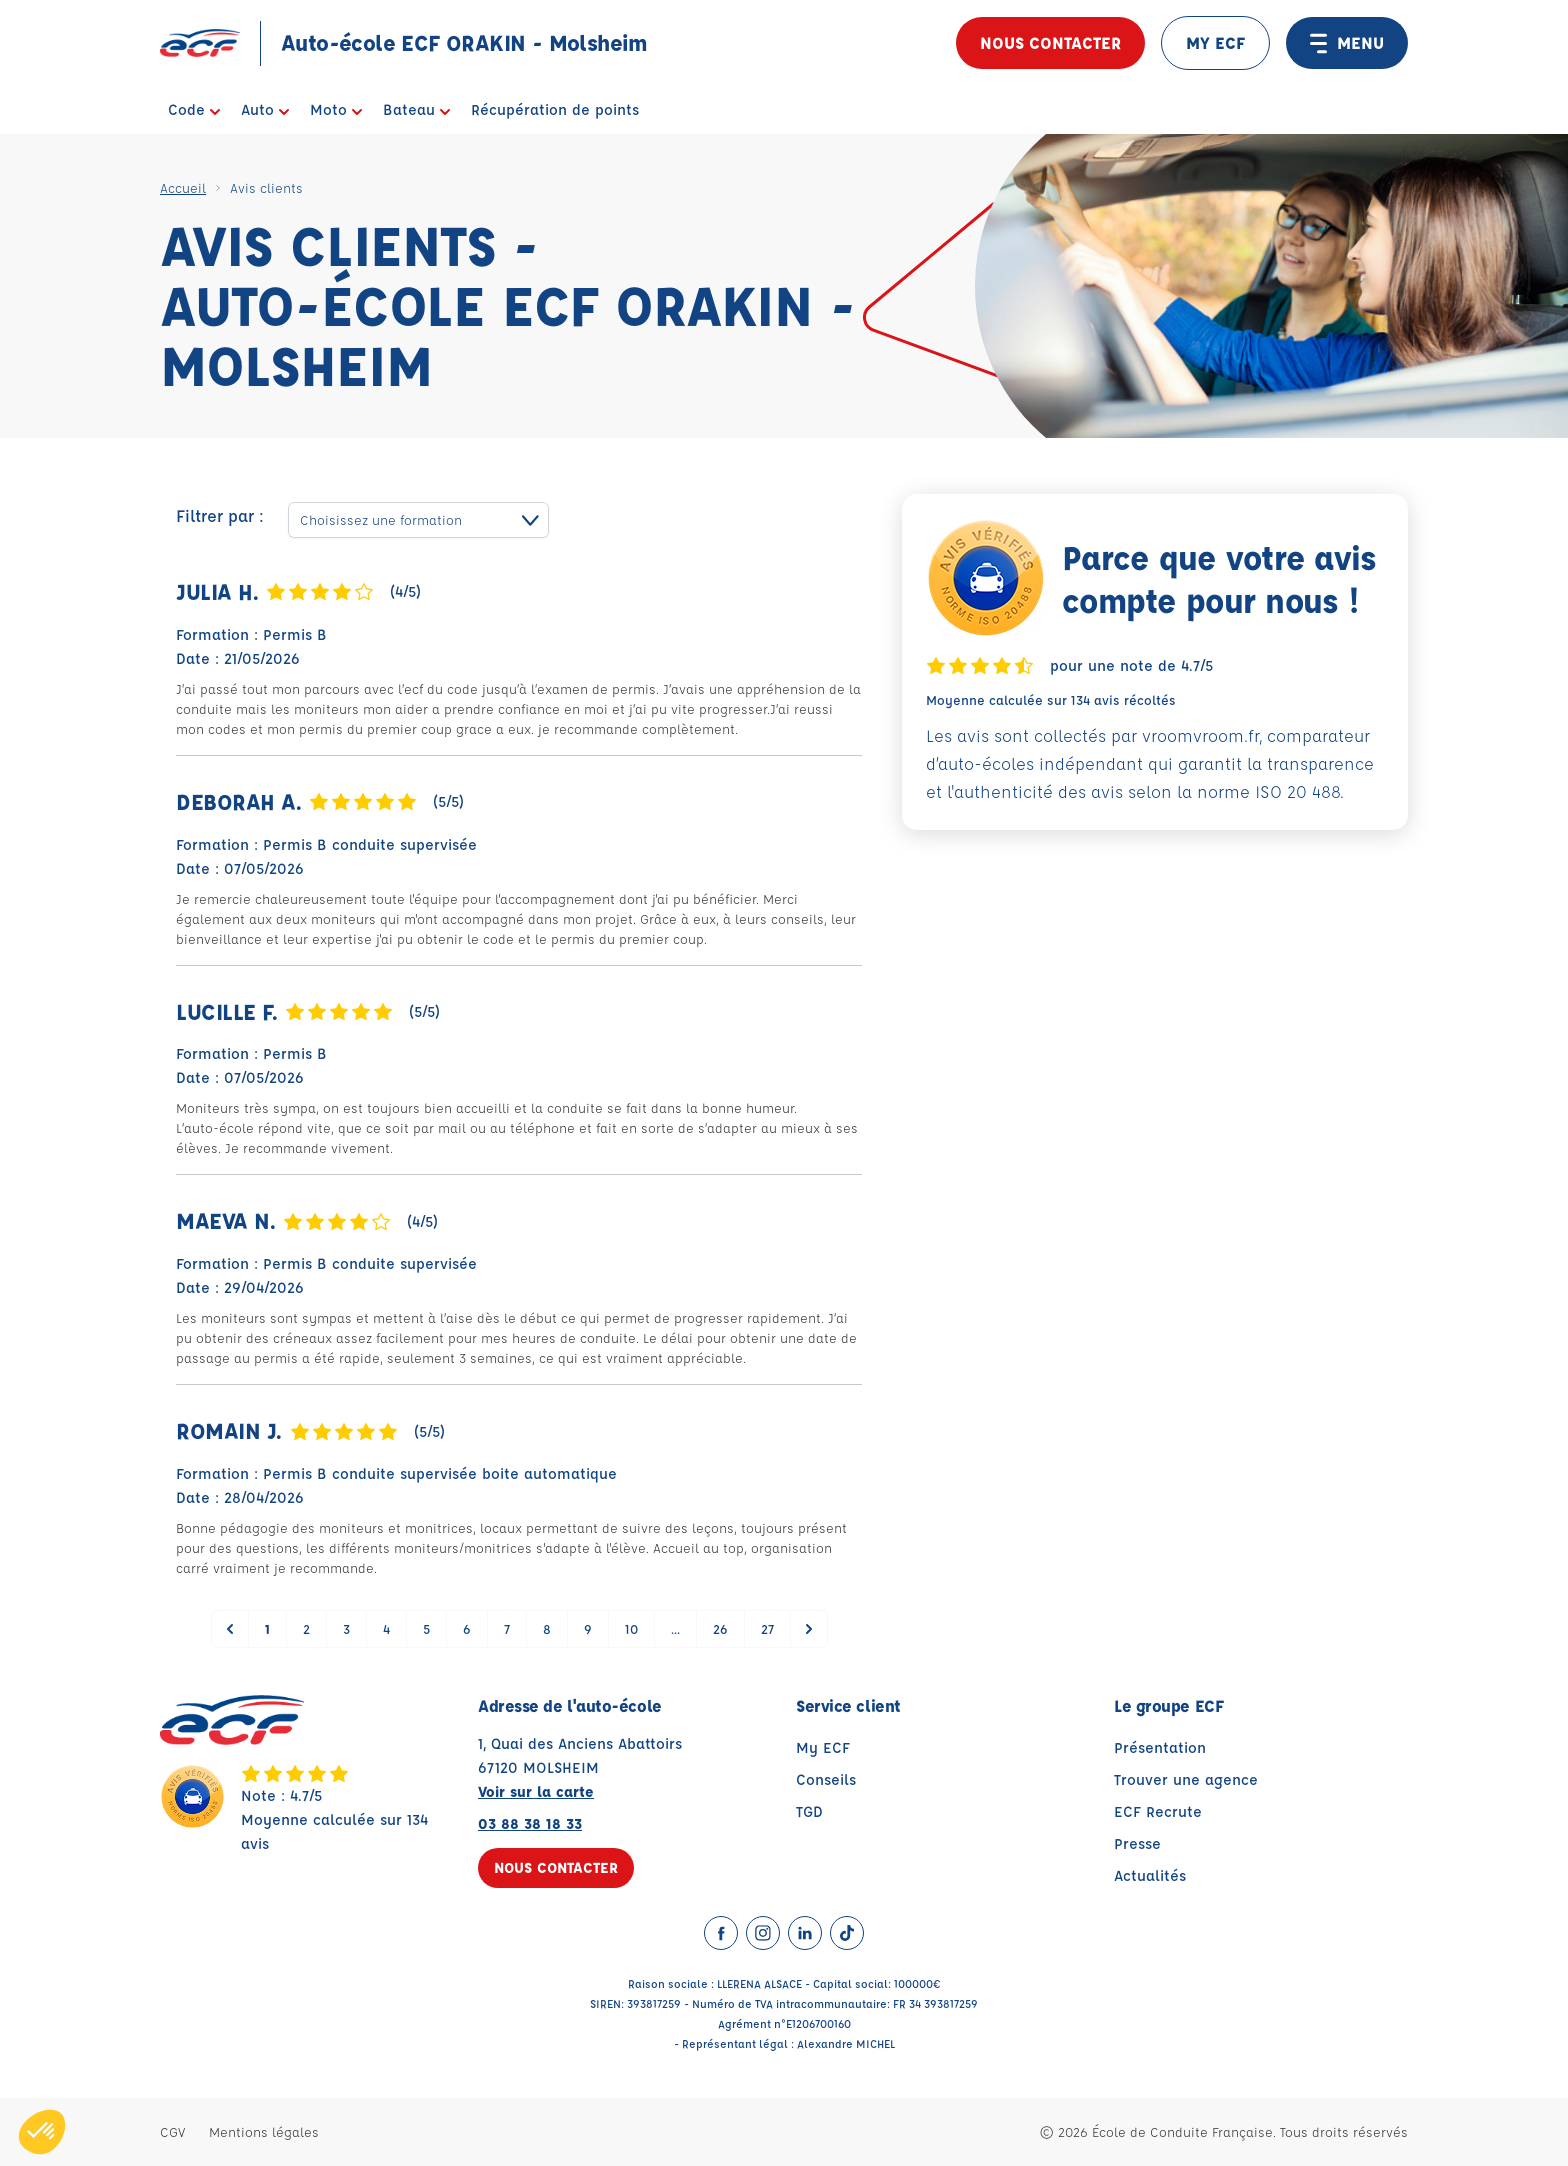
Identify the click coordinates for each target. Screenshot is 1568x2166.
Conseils (826, 1779)
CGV (172, 2131)
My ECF (823, 1747)
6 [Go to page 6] (467, 1628)
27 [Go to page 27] (767, 1628)
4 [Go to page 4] (386, 1628)
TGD (809, 1811)
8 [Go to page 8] (547, 1628)
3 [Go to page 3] (346, 1628)
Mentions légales (264, 2131)
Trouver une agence (1186, 1779)
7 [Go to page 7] (507, 1628)
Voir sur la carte (536, 1791)
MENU (1347, 43)
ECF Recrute (1158, 1811)
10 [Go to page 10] (631, 1628)
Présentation (1160, 1747)
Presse (1137, 1843)
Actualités (1150, 1875)
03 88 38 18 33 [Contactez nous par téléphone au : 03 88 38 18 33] (530, 1823)
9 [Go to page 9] (588, 1628)
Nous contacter (1050, 42)
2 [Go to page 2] (306, 1628)
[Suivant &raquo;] (809, 1629)
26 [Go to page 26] (720, 1628)
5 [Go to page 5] (426, 1628)
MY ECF (1215, 42)
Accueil (183, 187)
